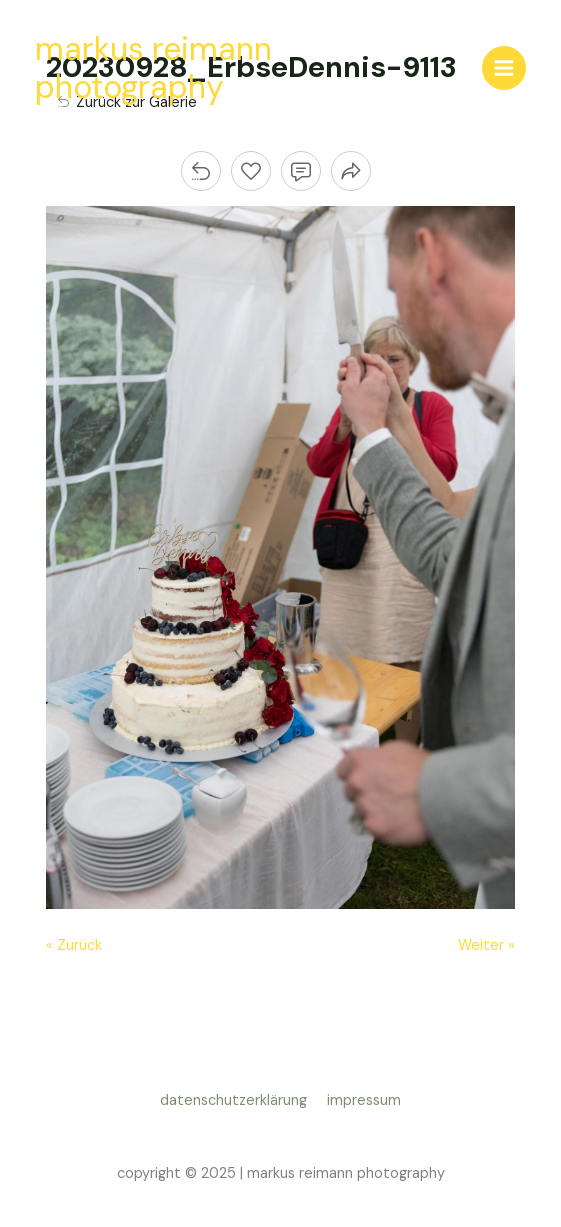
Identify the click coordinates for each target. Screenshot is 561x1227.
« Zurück (74, 945)
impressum (364, 1100)
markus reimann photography (153, 68)
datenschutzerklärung (237, 1100)
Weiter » (486, 945)
